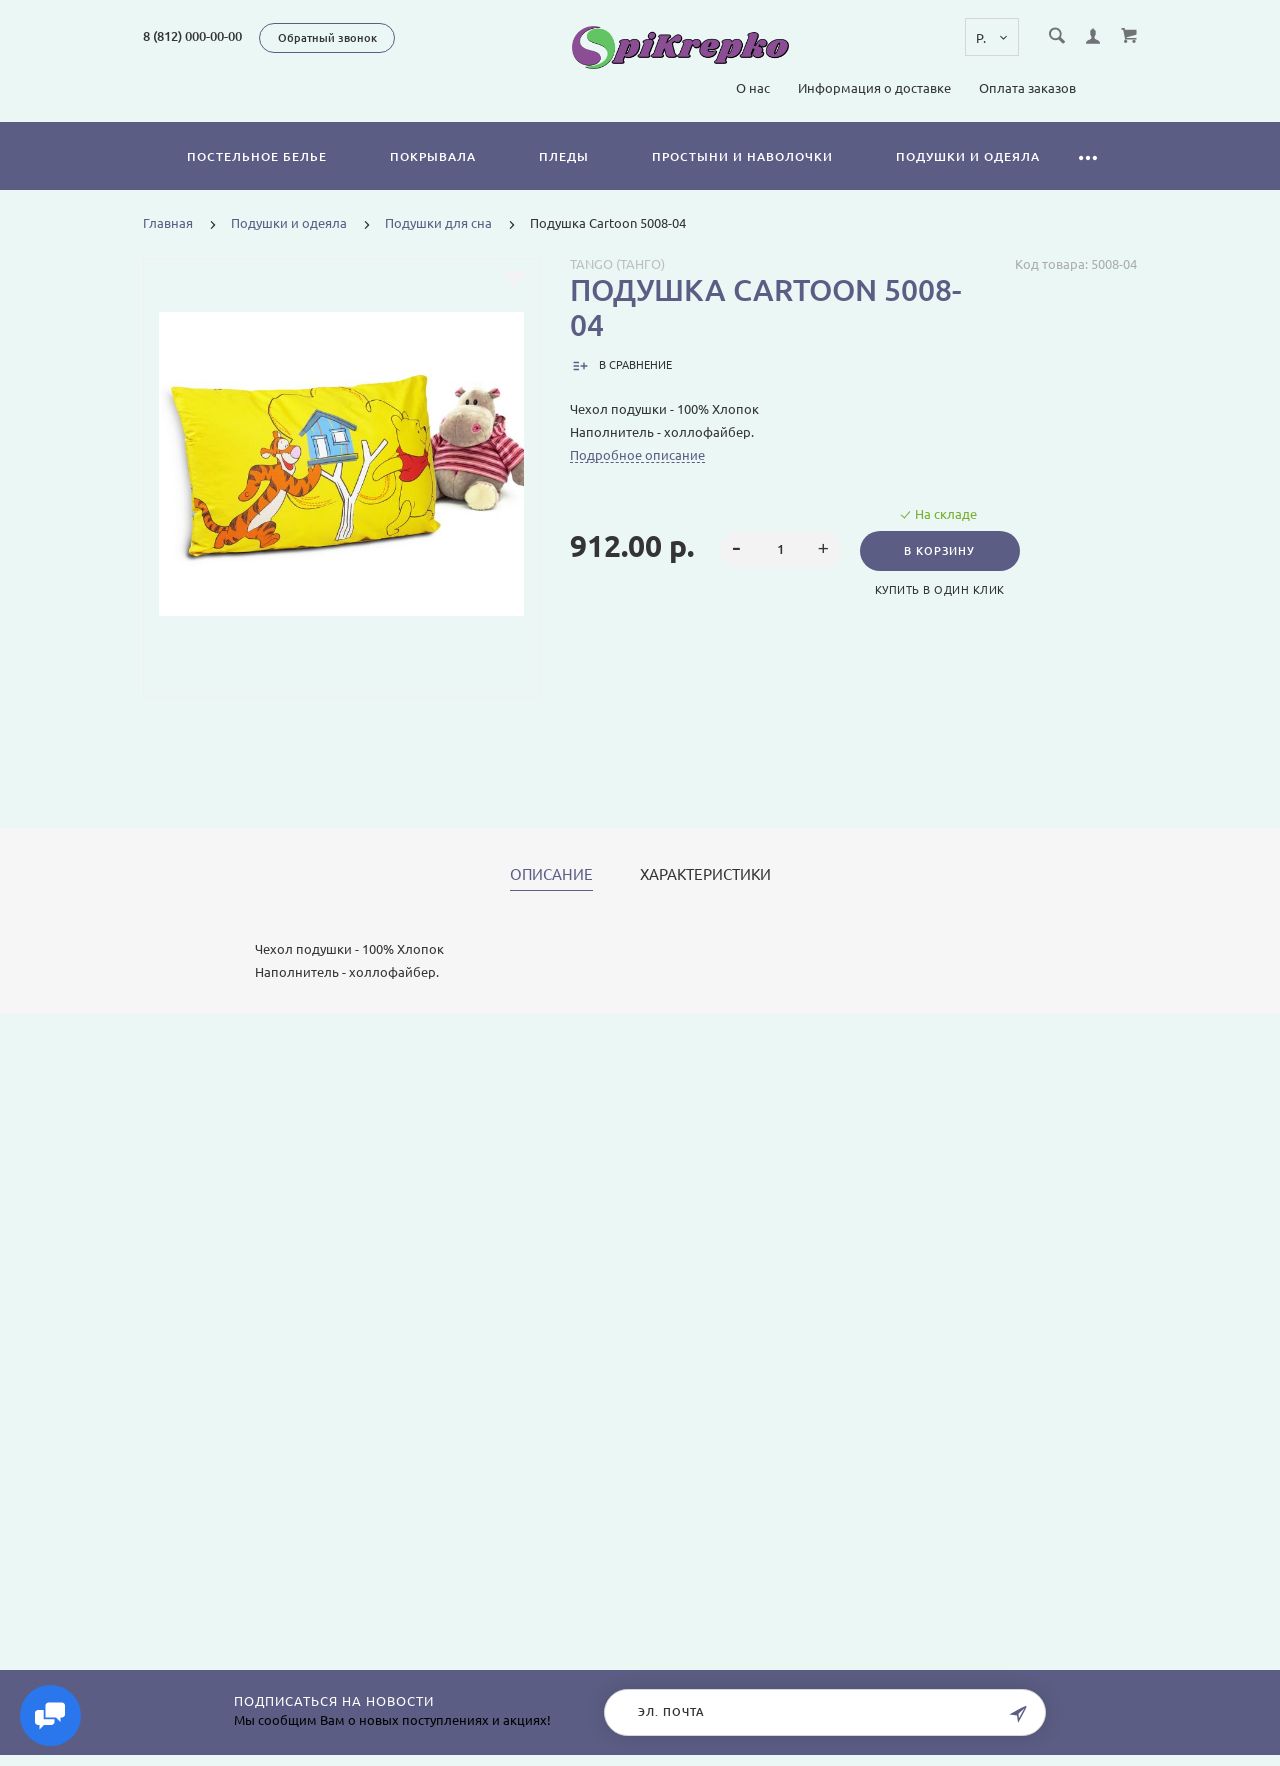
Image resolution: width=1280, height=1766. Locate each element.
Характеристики (705, 875)
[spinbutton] (780, 550)
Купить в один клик (942, 590)
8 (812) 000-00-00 (192, 36)
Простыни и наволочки (742, 156)
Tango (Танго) (617, 264)
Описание (551, 875)
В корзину (942, 551)
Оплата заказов (1027, 88)
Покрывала (433, 156)
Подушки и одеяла (968, 156)
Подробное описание (637, 455)
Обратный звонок (327, 38)
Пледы (564, 156)
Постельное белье (257, 156)
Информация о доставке (874, 88)
